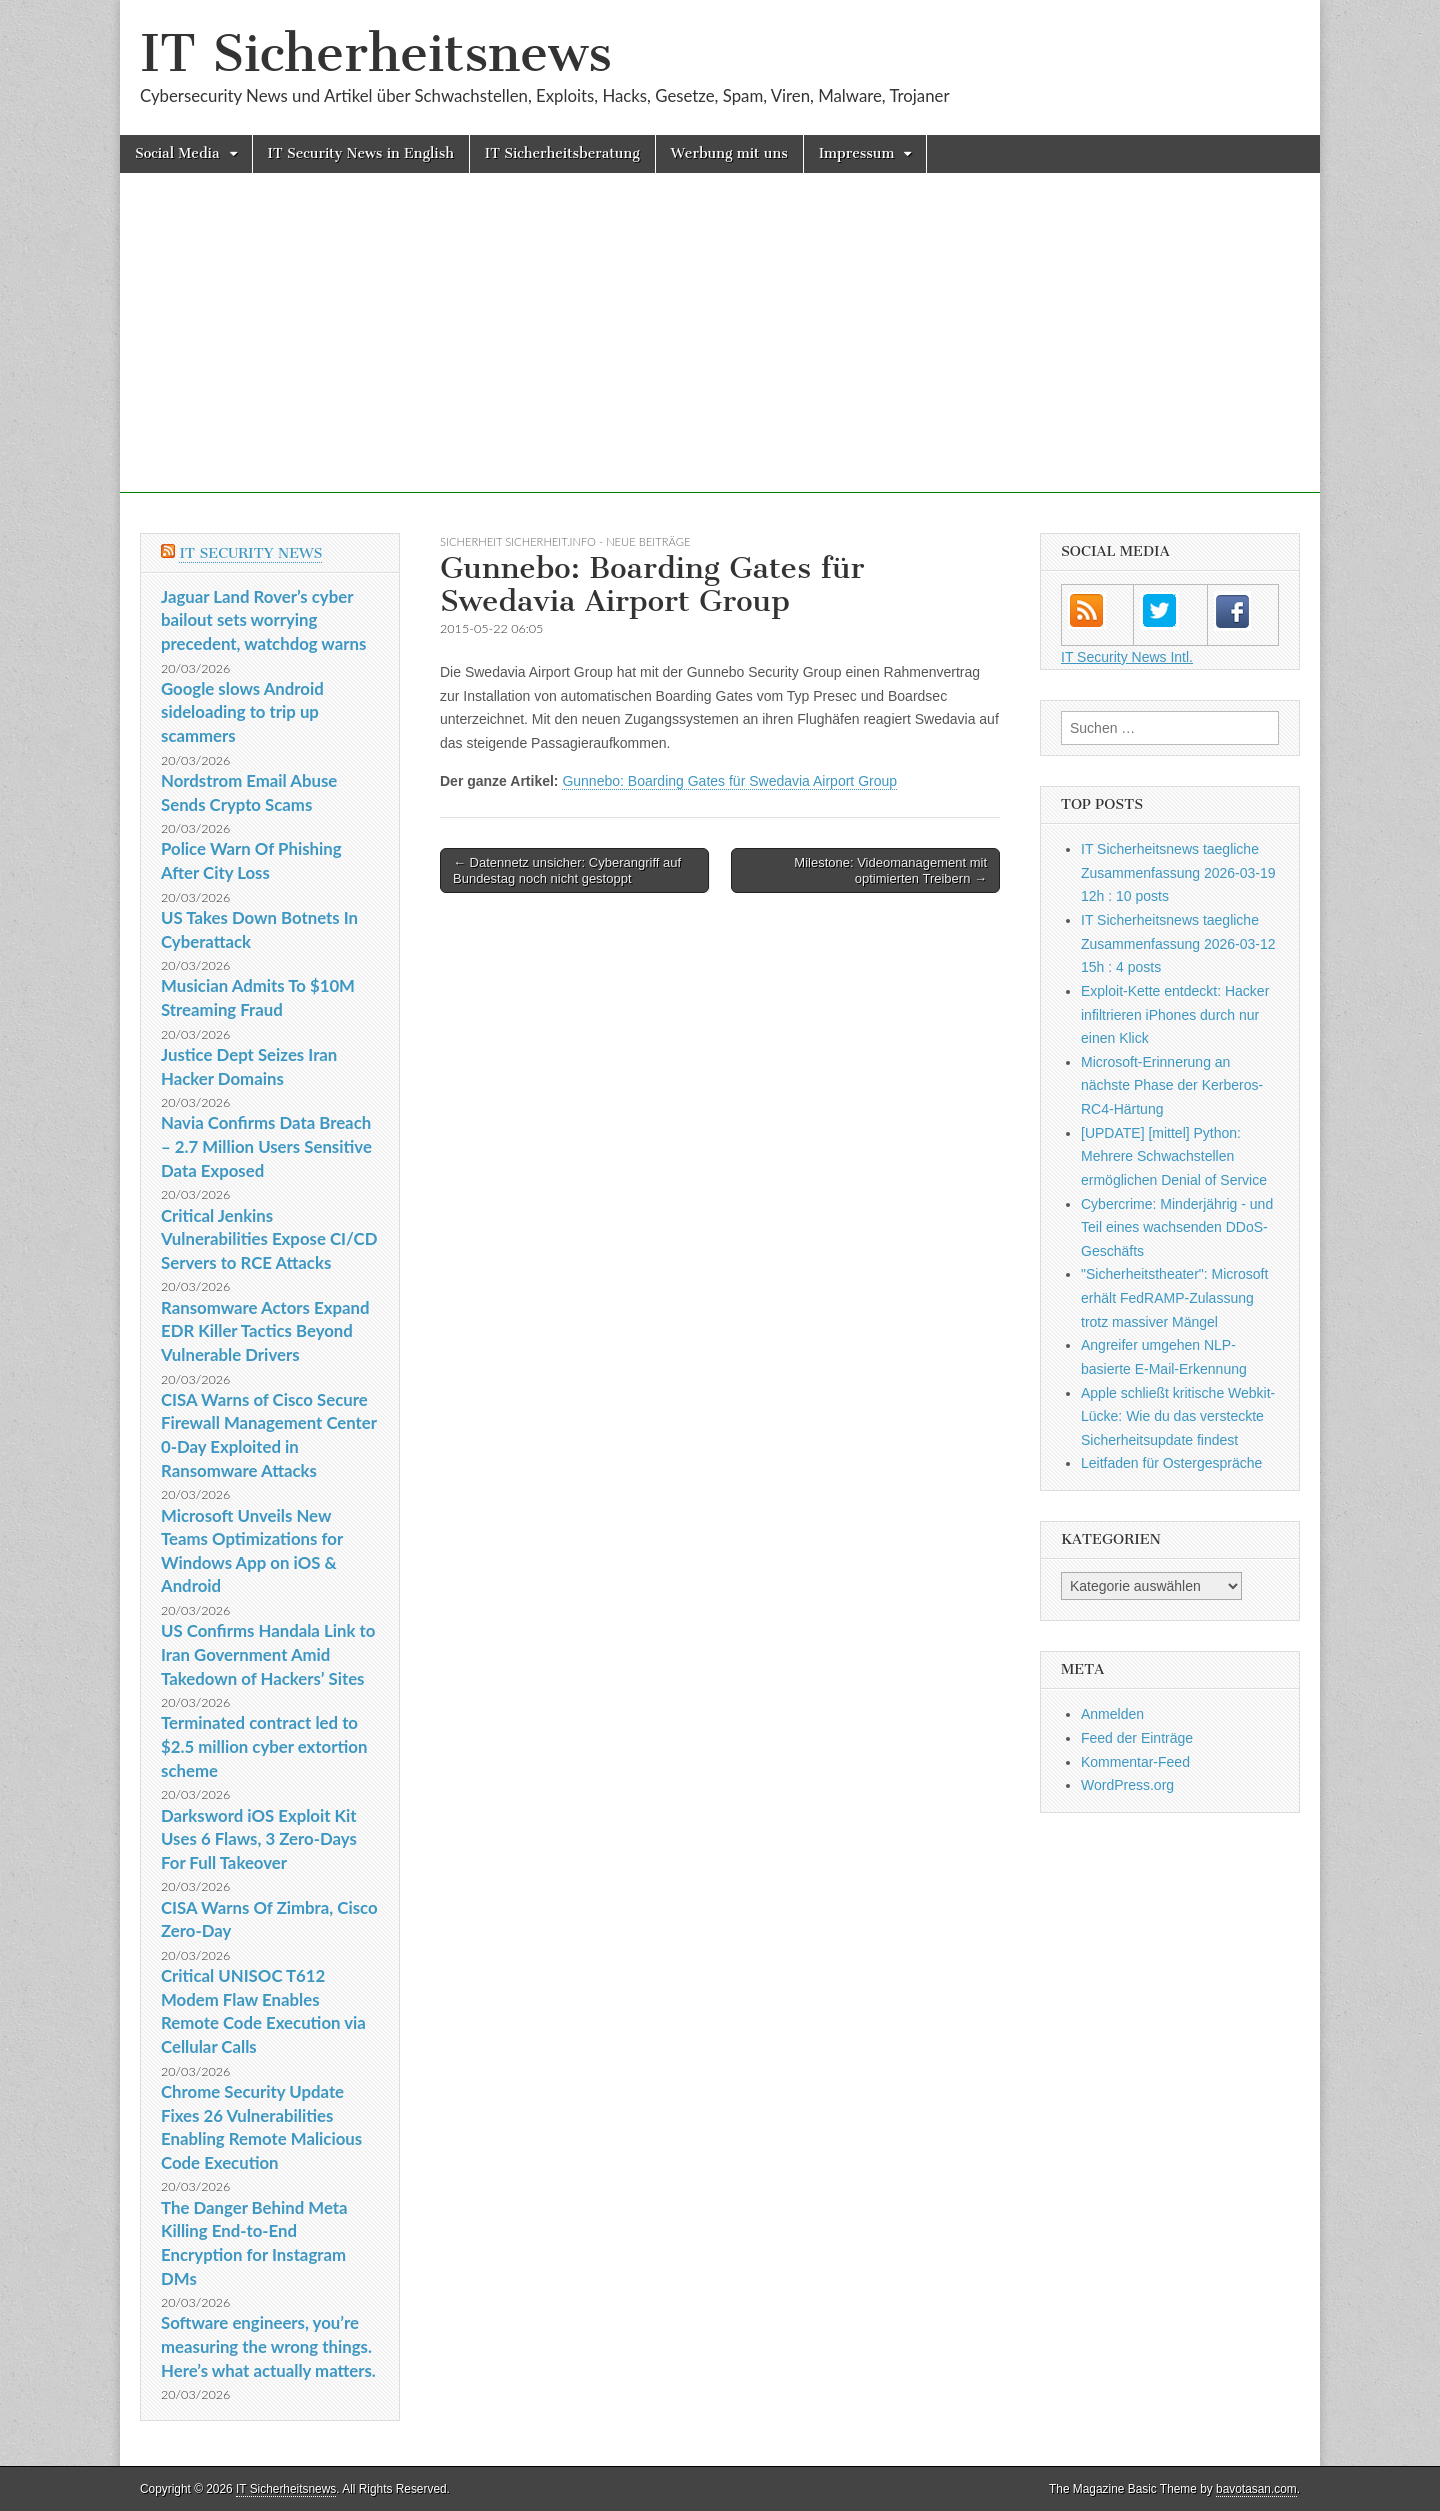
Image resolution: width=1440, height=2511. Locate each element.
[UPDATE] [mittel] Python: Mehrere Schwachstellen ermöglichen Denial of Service (1174, 1156)
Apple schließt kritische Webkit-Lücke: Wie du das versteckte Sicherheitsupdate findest (1178, 1416)
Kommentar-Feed (1135, 1762)
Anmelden (1112, 1714)
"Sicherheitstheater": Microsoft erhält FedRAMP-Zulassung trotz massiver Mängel (1174, 1297)
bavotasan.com (1256, 2489)
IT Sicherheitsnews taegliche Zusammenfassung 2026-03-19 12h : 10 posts (1178, 872)
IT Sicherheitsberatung (562, 153)
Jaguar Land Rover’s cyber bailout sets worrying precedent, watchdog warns (263, 620)
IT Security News (250, 553)
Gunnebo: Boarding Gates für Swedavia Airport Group (729, 781)
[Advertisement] (720, 353)
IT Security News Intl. (1127, 657)
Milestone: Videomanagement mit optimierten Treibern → (890, 870)
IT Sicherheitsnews (376, 53)
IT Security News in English (361, 153)
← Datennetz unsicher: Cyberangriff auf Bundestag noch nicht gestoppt (567, 870)
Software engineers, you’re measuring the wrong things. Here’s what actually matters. (268, 2346)
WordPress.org (1127, 1785)
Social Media (177, 153)
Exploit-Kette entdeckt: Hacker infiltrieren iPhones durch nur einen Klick (1175, 1014)
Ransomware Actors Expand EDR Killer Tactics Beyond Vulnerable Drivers (265, 1331)
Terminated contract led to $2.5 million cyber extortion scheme (264, 1746)
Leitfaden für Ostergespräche (1171, 1463)
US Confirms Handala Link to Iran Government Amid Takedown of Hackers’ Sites (268, 1654)
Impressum (857, 153)
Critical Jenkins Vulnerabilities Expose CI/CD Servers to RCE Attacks (269, 1239)
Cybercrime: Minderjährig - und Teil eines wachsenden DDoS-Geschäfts (1177, 1227)
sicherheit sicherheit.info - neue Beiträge (565, 541)
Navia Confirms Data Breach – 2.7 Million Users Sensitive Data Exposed (266, 1146)
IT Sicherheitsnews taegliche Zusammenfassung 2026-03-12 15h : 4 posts (1178, 943)
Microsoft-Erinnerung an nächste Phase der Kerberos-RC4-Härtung (1172, 1085)
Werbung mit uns (729, 153)
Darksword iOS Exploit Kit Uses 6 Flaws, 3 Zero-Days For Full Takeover (259, 1839)
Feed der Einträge (1137, 1738)
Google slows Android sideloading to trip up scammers (242, 712)
